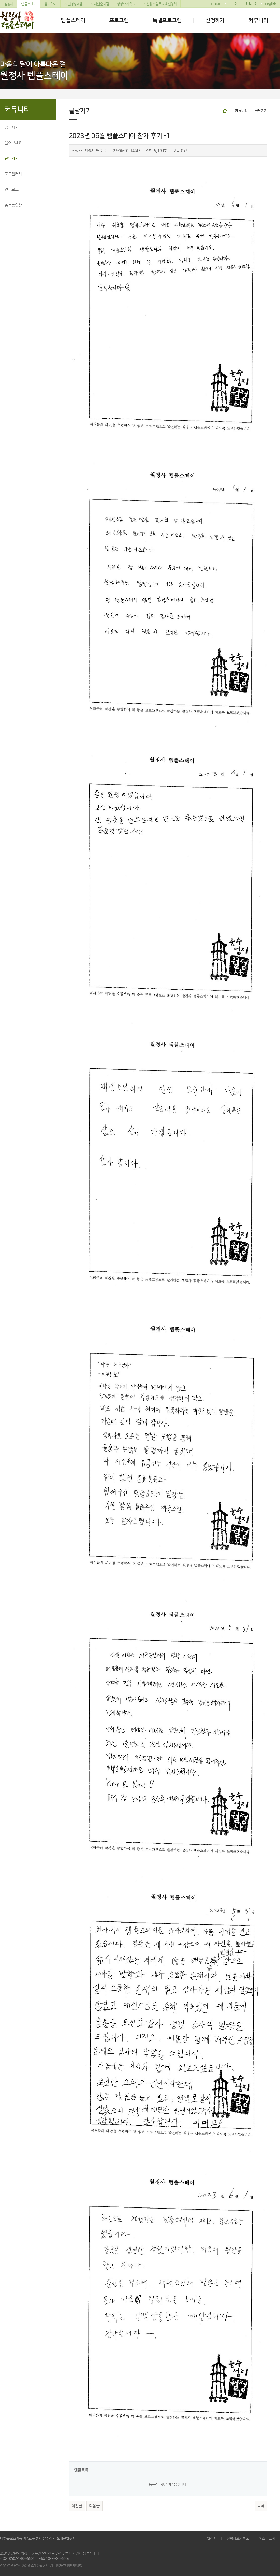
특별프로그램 (166, 20)
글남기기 (11, 158)
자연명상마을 (73, 4)
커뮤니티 (258, 20)
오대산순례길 (100, 4)
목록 (260, 2506)
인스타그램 (267, 2538)
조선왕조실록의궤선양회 (160, 4)
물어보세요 (13, 143)
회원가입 (251, 4)
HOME (216, 4)
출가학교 (50, 4)
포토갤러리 (13, 174)
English (270, 4)
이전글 (77, 2506)
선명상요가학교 (238, 2538)
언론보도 (11, 189)
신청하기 (215, 20)
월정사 (8, 4)
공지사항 (11, 127)
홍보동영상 (13, 205)
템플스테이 (28, 4)
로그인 (233, 4)
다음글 (94, 2506)
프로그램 (119, 20)
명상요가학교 (126, 4)
